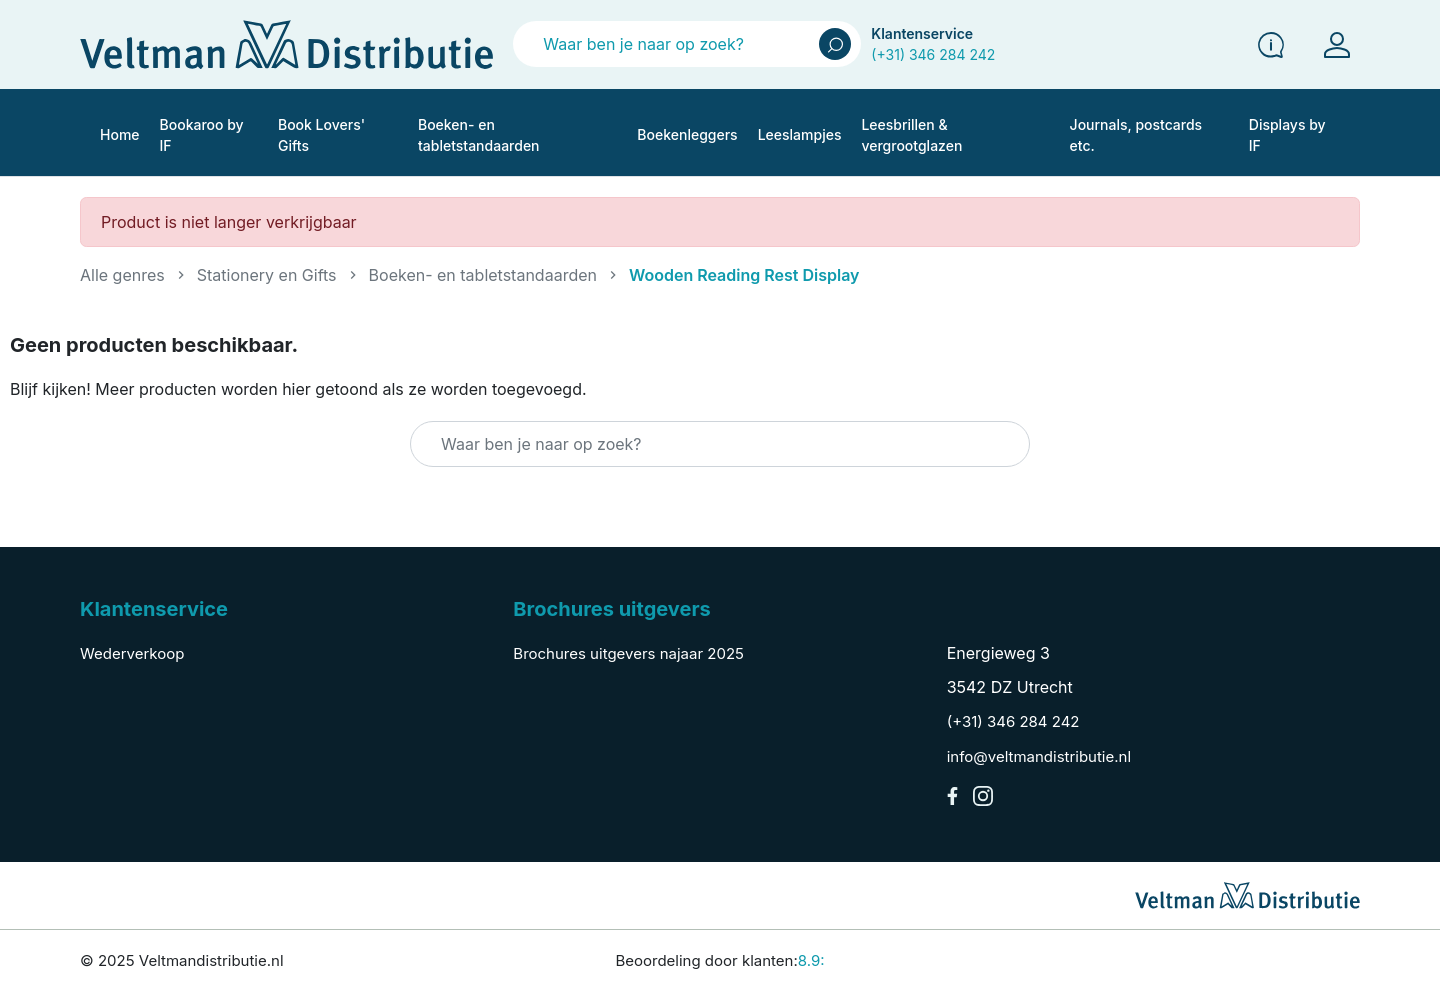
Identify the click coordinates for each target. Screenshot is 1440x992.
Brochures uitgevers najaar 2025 (628, 653)
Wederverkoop (132, 653)
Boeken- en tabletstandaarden (483, 275)
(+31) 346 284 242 (933, 54)
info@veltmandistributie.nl (1039, 756)
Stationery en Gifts (267, 275)
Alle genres (122, 275)
